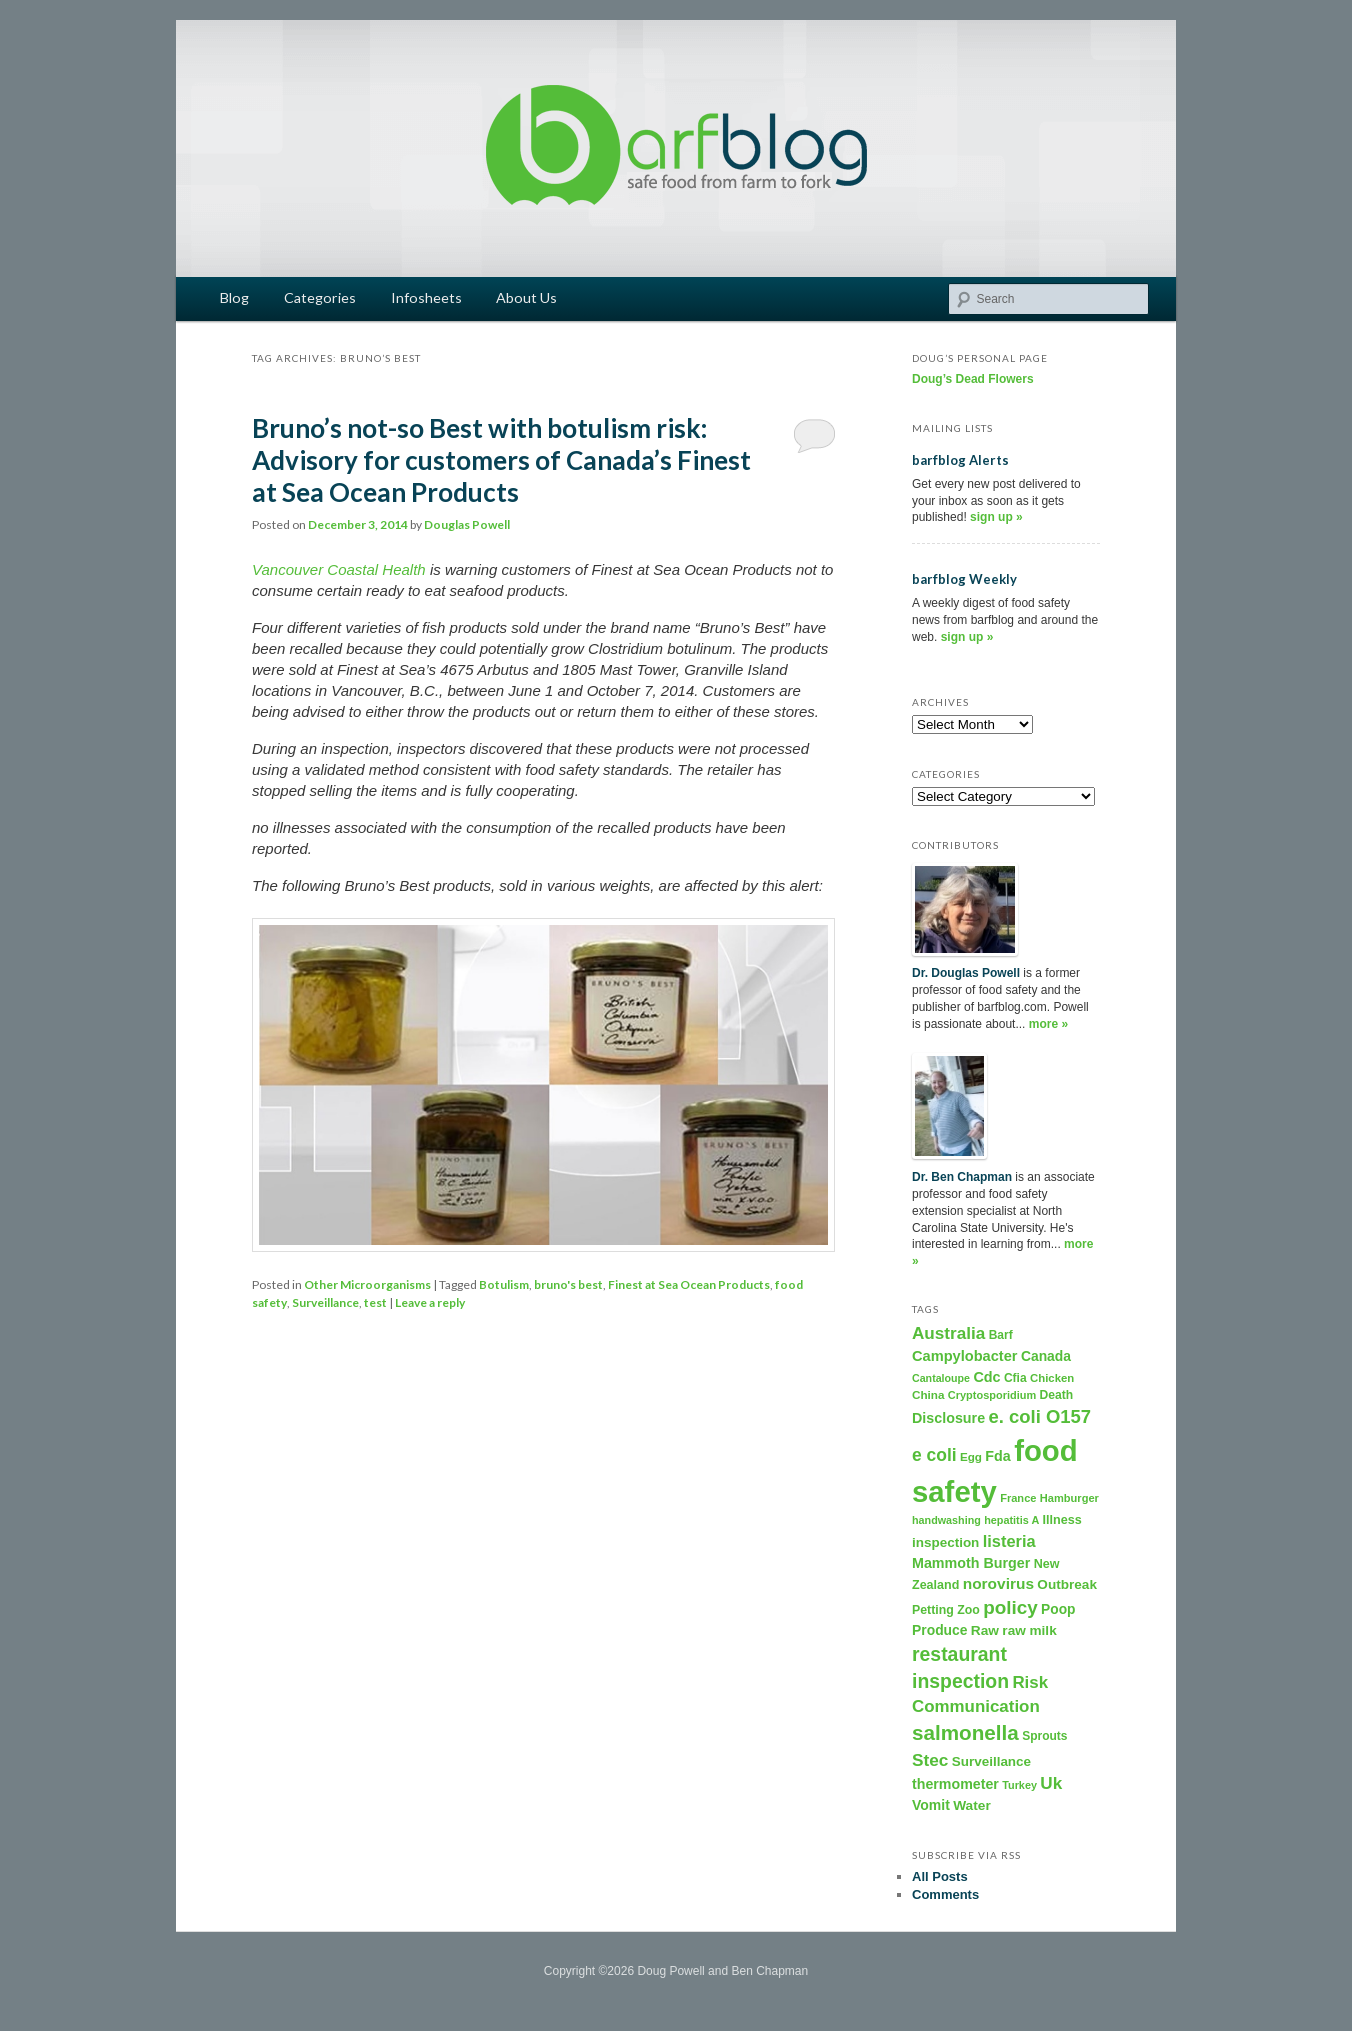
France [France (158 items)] (1018, 1498)
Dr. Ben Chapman (962, 1177)
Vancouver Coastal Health (339, 569)
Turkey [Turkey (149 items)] (1019, 1785)
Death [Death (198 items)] (1057, 1395)
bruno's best (568, 1284)
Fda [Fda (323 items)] (997, 1456)
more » (1048, 1024)
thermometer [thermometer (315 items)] (955, 1784)
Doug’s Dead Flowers (973, 379)
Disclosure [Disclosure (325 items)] (948, 1418)
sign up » (996, 517)
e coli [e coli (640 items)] (934, 1455)
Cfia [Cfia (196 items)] (1015, 1378)
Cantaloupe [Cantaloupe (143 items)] (941, 1378)
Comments (945, 1894)
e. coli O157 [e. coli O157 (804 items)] (1039, 1416)
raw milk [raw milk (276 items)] (1029, 1630)
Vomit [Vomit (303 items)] (931, 1805)
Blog (234, 297)
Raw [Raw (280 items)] (985, 1630)
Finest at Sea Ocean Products (689, 1284)
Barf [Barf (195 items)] (1001, 1335)
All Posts (940, 1876)
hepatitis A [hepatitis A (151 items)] (1011, 1520)
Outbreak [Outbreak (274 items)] (1067, 1584)
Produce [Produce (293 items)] (940, 1630)
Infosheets (426, 297)
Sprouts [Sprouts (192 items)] (1044, 1736)
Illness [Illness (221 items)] (1062, 1520)
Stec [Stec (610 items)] (930, 1760)
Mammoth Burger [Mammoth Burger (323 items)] (971, 1563)
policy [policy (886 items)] (1010, 1607)
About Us (526, 297)
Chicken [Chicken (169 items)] (1052, 1378)
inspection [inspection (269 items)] (945, 1542)
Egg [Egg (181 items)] (971, 1456)
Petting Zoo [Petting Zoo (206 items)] (946, 1610)
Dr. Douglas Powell (966, 973)
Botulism (504, 1284)
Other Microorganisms (367, 1284)
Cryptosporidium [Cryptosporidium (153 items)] (992, 1395)
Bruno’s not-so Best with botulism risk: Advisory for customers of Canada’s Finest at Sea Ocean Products (501, 460)
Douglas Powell (467, 524)
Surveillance (325, 1302)
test (375, 1302)
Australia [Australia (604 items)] (948, 1333)
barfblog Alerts (960, 460)
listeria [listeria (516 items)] (1009, 1541)
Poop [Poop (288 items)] (1058, 1609)
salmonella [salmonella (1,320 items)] (965, 1732)
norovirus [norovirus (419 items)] (998, 1583)
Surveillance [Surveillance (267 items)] (991, 1761)
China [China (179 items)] (928, 1394)
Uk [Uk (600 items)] (1051, 1783)
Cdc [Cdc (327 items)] (986, 1377)
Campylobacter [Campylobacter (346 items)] (965, 1356)
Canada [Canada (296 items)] (1046, 1356)
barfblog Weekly (964, 579)
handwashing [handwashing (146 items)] (946, 1520)
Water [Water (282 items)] (972, 1805)
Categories (320, 297)
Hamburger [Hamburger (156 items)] (1069, 1498)
